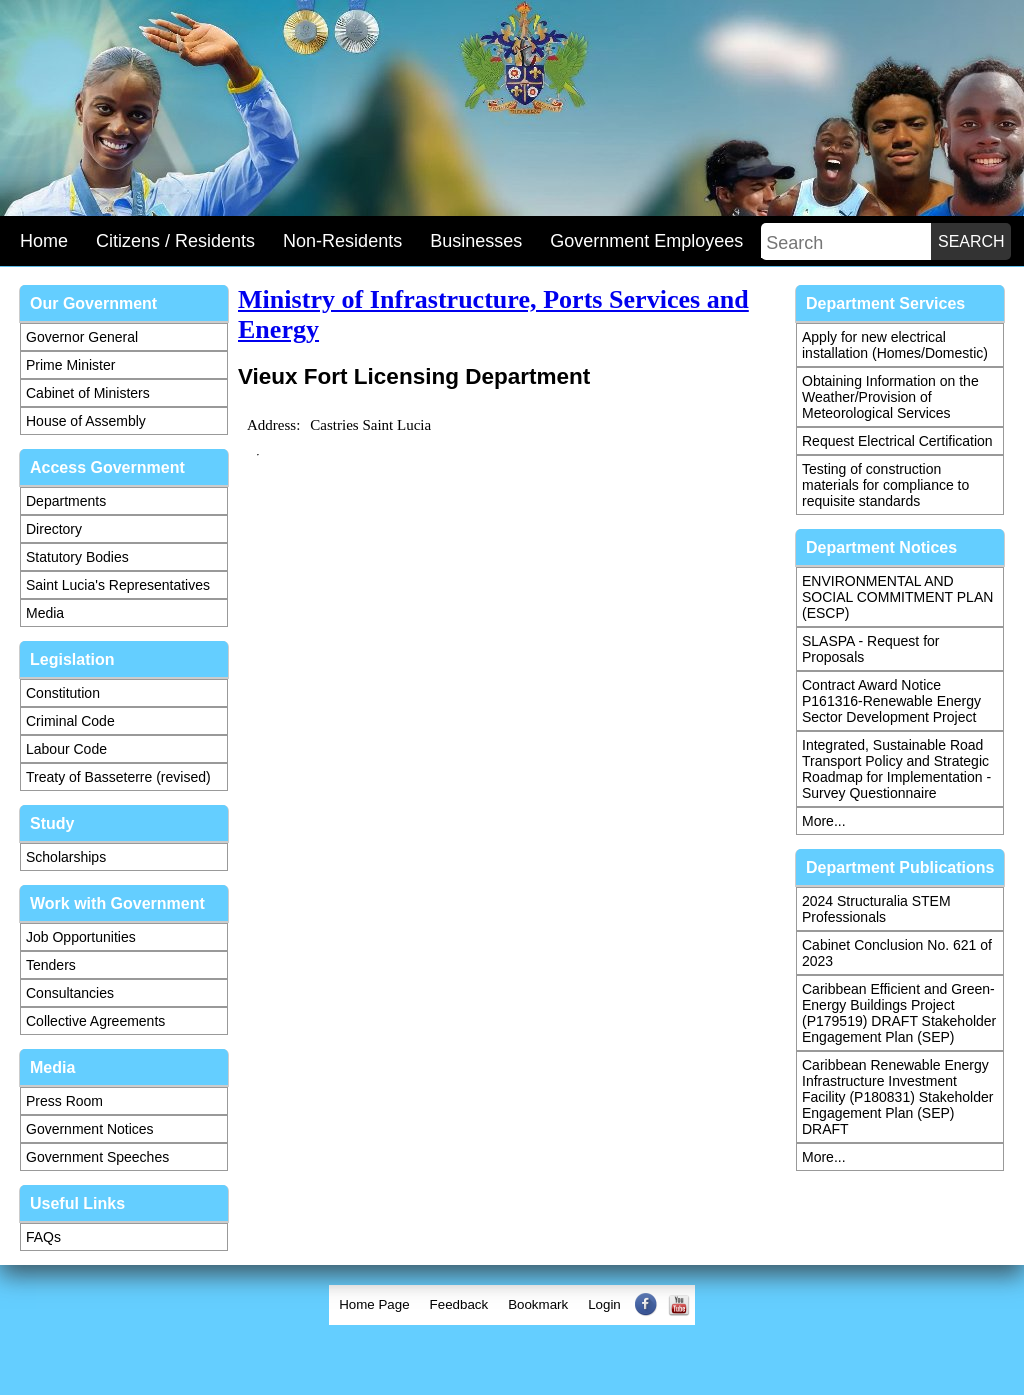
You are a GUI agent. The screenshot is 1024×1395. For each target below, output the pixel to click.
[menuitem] (374, 1305)
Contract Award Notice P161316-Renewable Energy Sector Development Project (891, 701)
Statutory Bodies (77, 557)
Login (604, 1304)
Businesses (476, 241)
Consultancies (70, 993)
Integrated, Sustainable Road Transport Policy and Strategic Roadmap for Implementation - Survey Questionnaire (896, 769)
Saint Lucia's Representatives (118, 585)
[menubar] (512, 1305)
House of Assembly (86, 421)
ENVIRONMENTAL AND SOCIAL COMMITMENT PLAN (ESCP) (897, 597)
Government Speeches (97, 1157)
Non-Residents (342, 241)
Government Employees (646, 241)
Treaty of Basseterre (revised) (118, 777)
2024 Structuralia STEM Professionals (876, 909)
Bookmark (538, 1304)
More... (824, 821)
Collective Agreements (95, 1021)
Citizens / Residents (175, 241)
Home (44, 241)
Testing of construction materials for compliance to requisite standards (885, 485)
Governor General (82, 337)
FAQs (43, 1237)
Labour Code (66, 749)
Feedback (459, 1304)
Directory (54, 529)
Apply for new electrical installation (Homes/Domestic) (895, 345)
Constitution (63, 693)
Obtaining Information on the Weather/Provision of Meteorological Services (890, 397)
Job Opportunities (81, 937)
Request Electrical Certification (897, 441)
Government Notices (90, 1129)
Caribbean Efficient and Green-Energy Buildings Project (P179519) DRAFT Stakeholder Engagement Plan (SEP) (899, 1013)
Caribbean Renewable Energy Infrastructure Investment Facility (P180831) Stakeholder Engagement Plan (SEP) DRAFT (897, 1097)
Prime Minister (70, 365)
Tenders (51, 965)
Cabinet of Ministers (88, 393)
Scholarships (66, 857)
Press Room (64, 1101)
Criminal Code (70, 721)
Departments (66, 501)
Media (45, 613)
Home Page (374, 1304)
